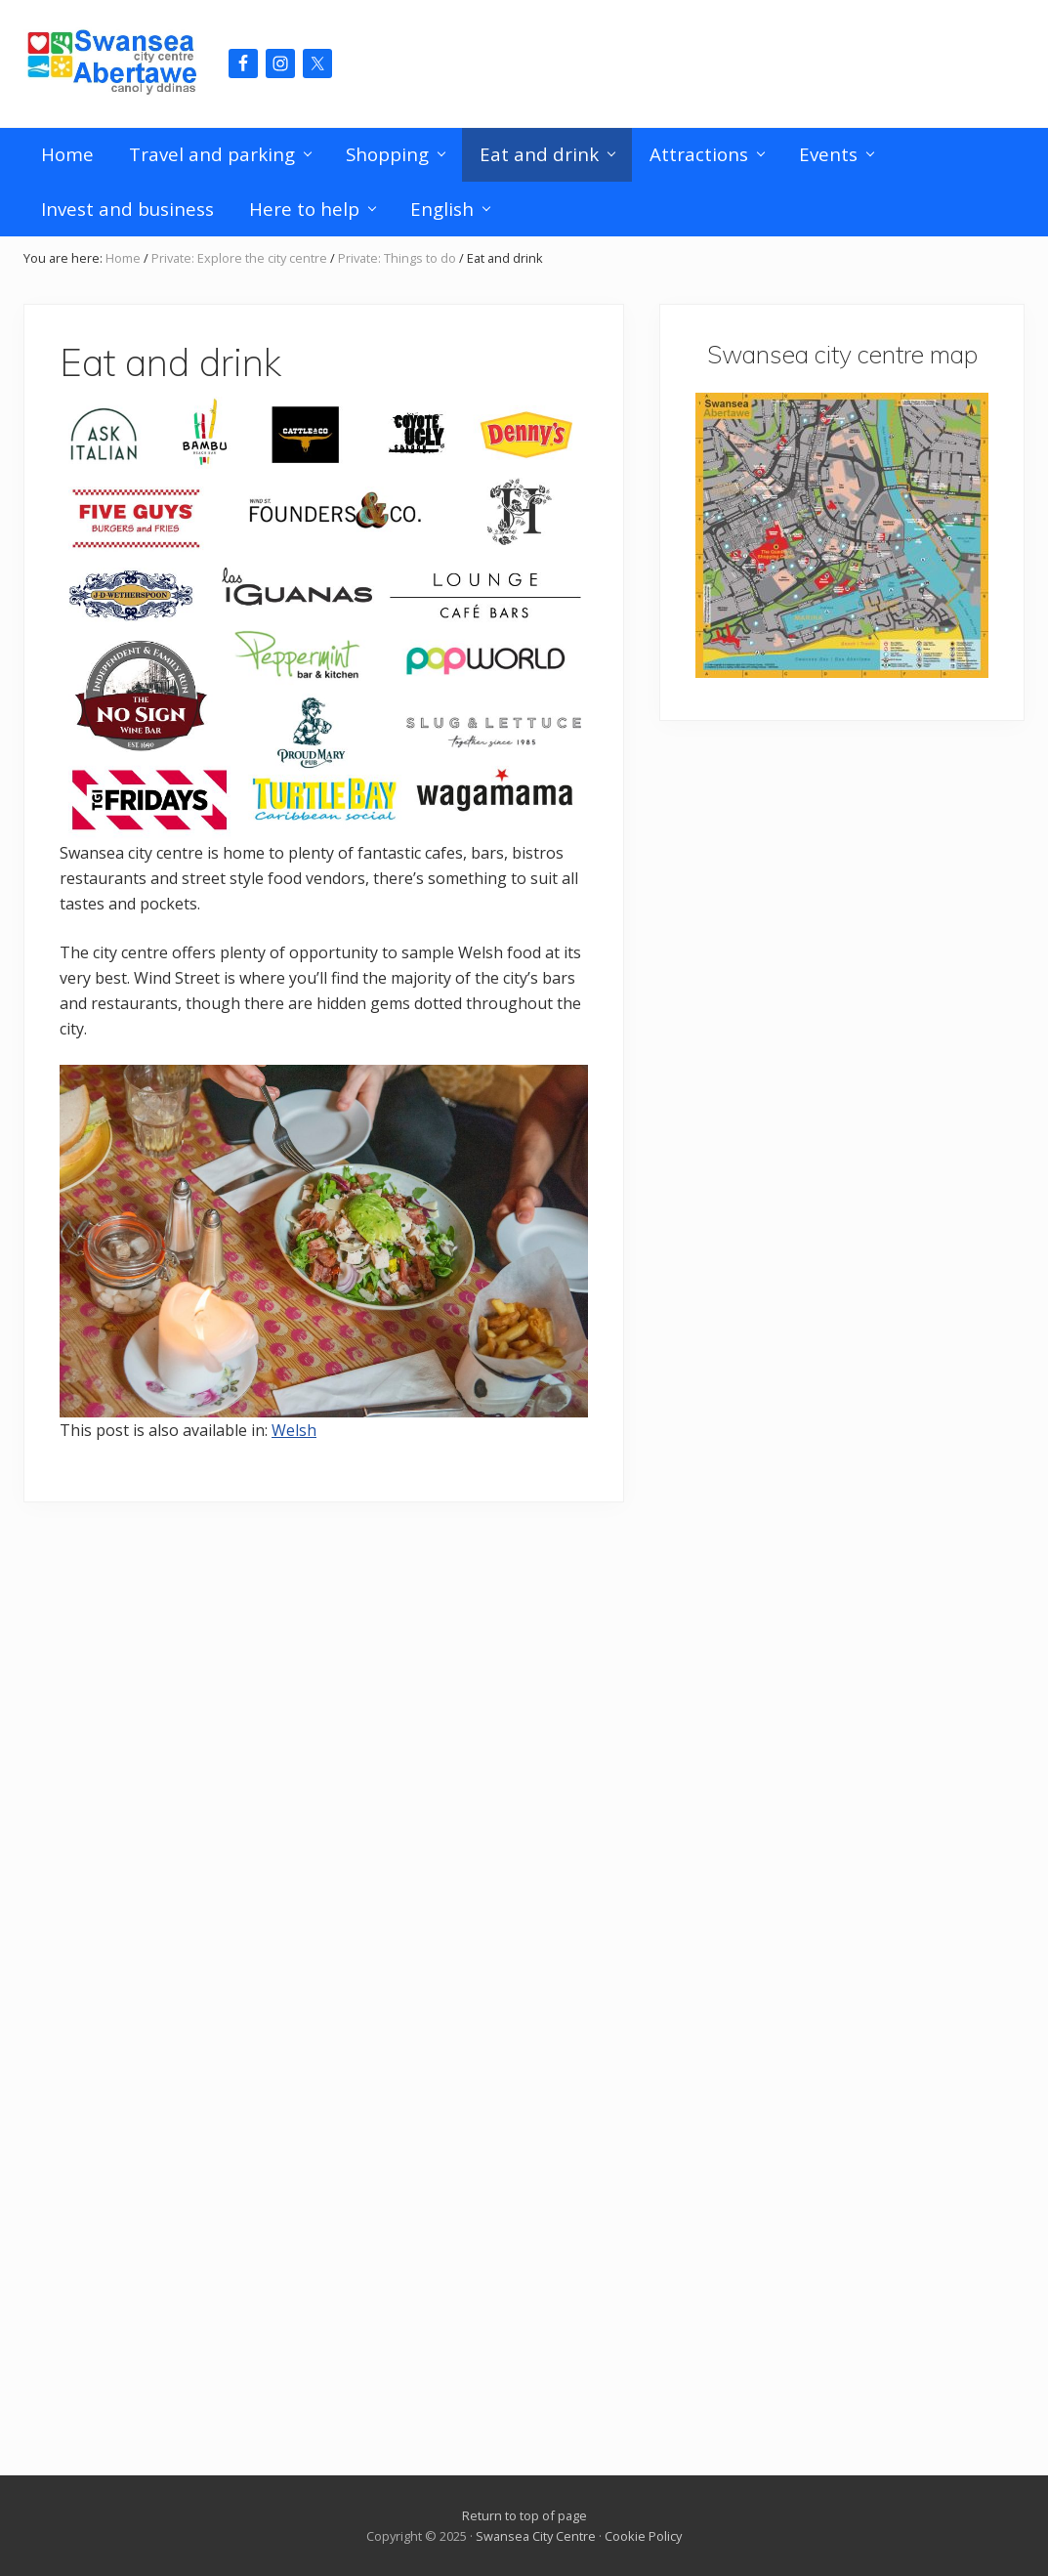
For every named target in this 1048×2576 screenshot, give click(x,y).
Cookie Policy (643, 2536)
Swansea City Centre (536, 2536)
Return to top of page (524, 2515)
